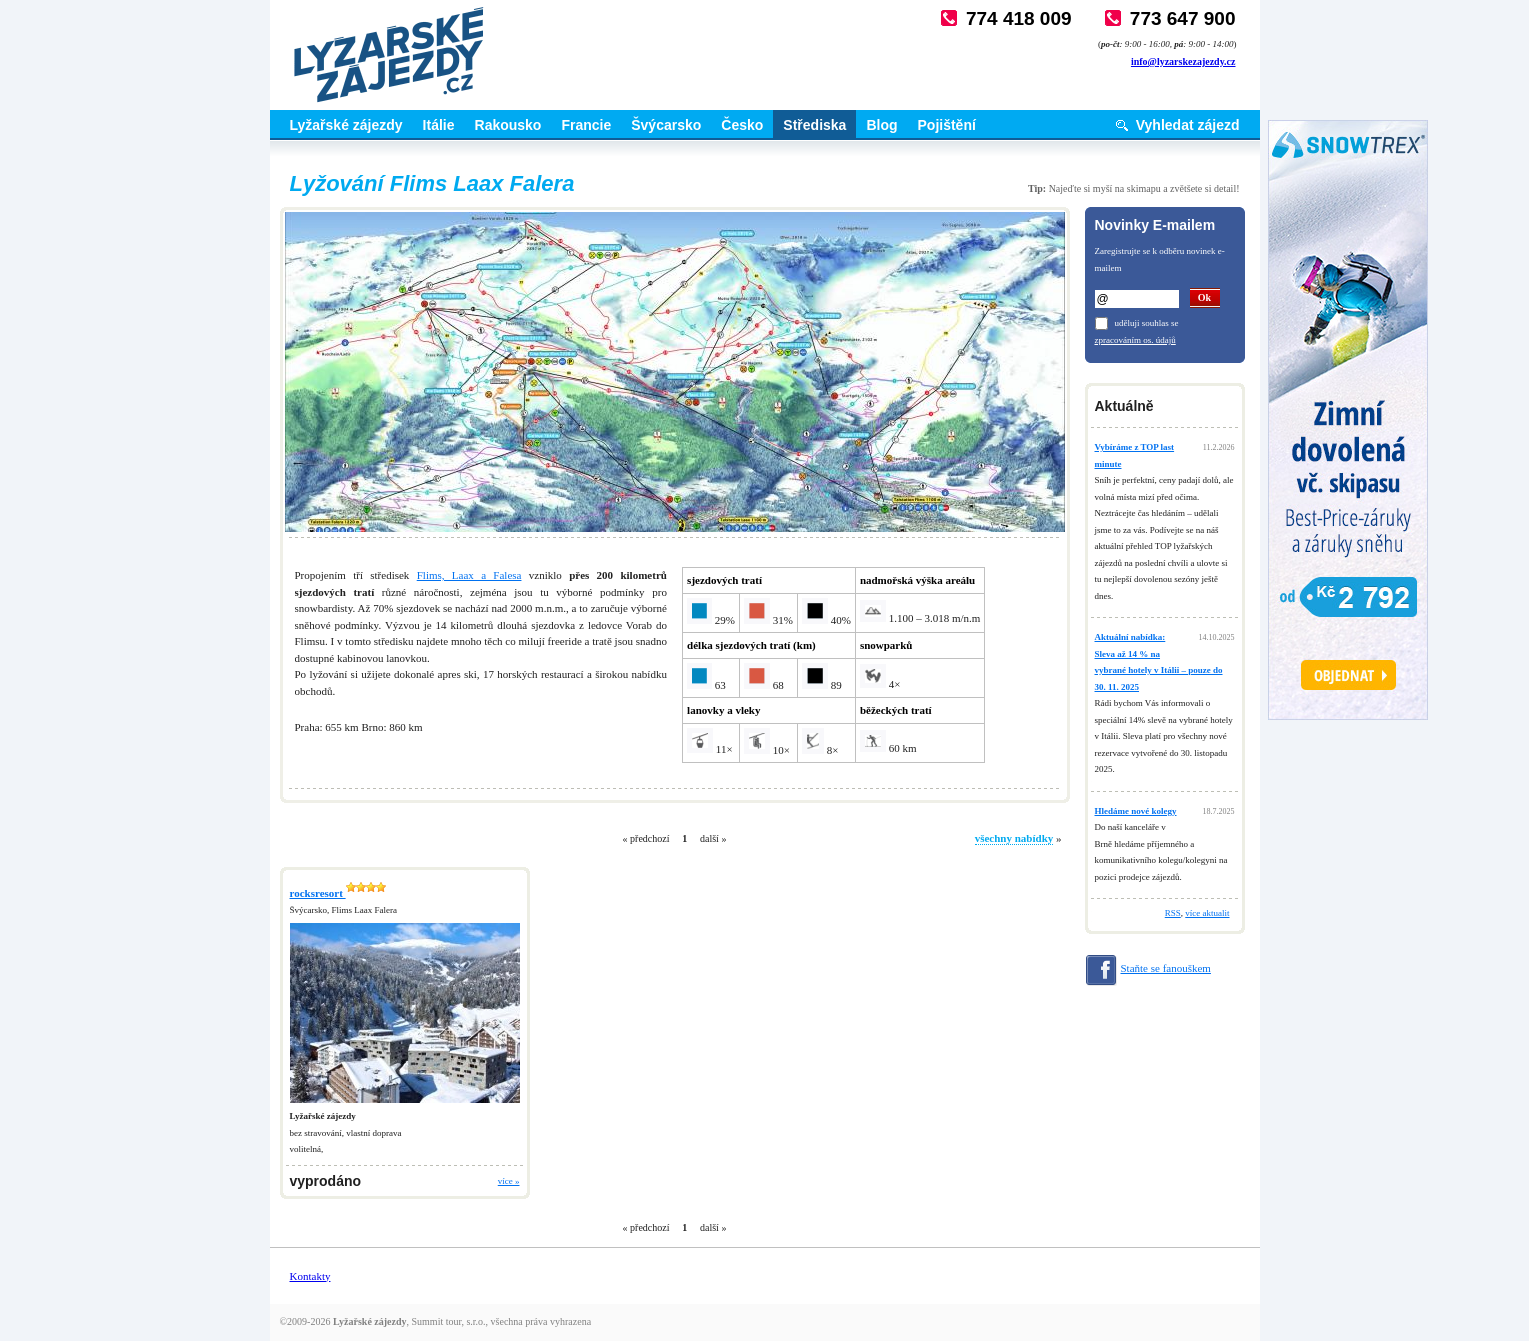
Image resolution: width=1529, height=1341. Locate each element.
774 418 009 (1019, 18)
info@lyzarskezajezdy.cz (1183, 61)
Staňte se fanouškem (1166, 968)
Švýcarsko (666, 125)
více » (509, 1181)
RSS (1173, 913)
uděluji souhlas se (1147, 323)
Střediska (814, 125)
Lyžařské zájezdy (346, 125)
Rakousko (508, 125)
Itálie (439, 125)
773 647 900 (1183, 18)
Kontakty (310, 1276)
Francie (586, 125)
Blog (881, 125)
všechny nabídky (1014, 838)
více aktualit (1207, 913)
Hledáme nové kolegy (1136, 811)
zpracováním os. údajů (1135, 340)
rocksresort (338, 893)
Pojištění (947, 125)
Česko (742, 125)
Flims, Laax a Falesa (469, 575)
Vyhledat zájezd (1188, 125)
